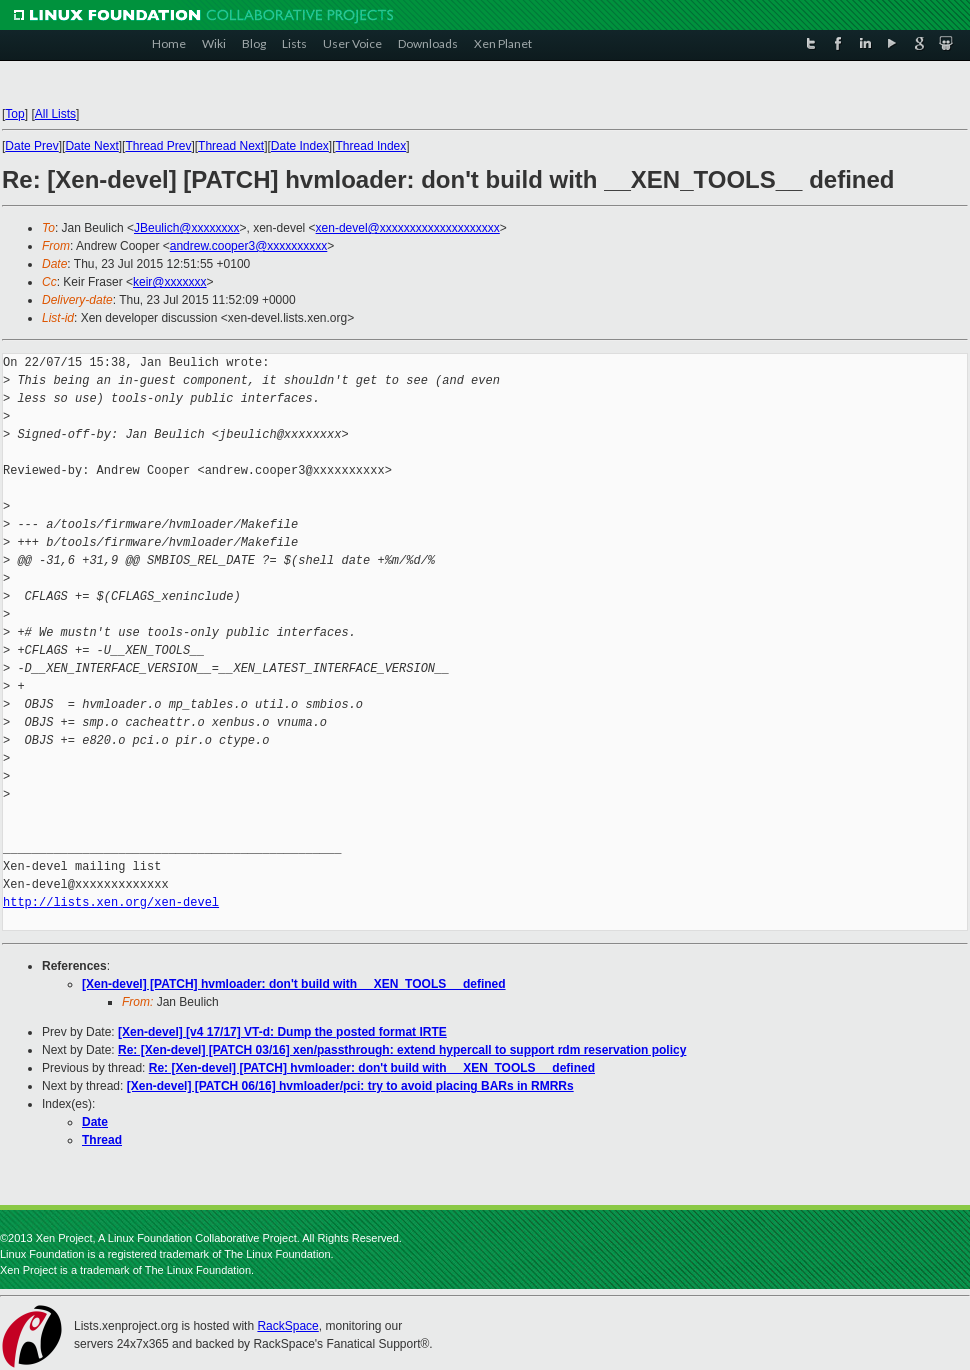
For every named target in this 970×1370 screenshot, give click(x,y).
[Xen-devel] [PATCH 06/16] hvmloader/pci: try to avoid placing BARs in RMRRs (350, 1086)
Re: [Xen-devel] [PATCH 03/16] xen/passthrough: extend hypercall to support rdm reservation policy (402, 1050)
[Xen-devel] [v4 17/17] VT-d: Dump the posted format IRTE (282, 1032)
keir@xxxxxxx (170, 282)
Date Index (300, 146)
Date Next (91, 146)
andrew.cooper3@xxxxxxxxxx (249, 246)
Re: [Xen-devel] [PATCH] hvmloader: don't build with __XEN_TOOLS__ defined (372, 1068)
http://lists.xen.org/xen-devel (111, 902)
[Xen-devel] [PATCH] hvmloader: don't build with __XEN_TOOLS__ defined (294, 984)
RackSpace (287, 1326)
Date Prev (31, 146)
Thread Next (231, 146)
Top (14, 114)
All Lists (55, 114)
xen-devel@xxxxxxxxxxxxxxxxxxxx (408, 228)
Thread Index (371, 146)
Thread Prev (158, 146)
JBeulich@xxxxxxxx (187, 228)
